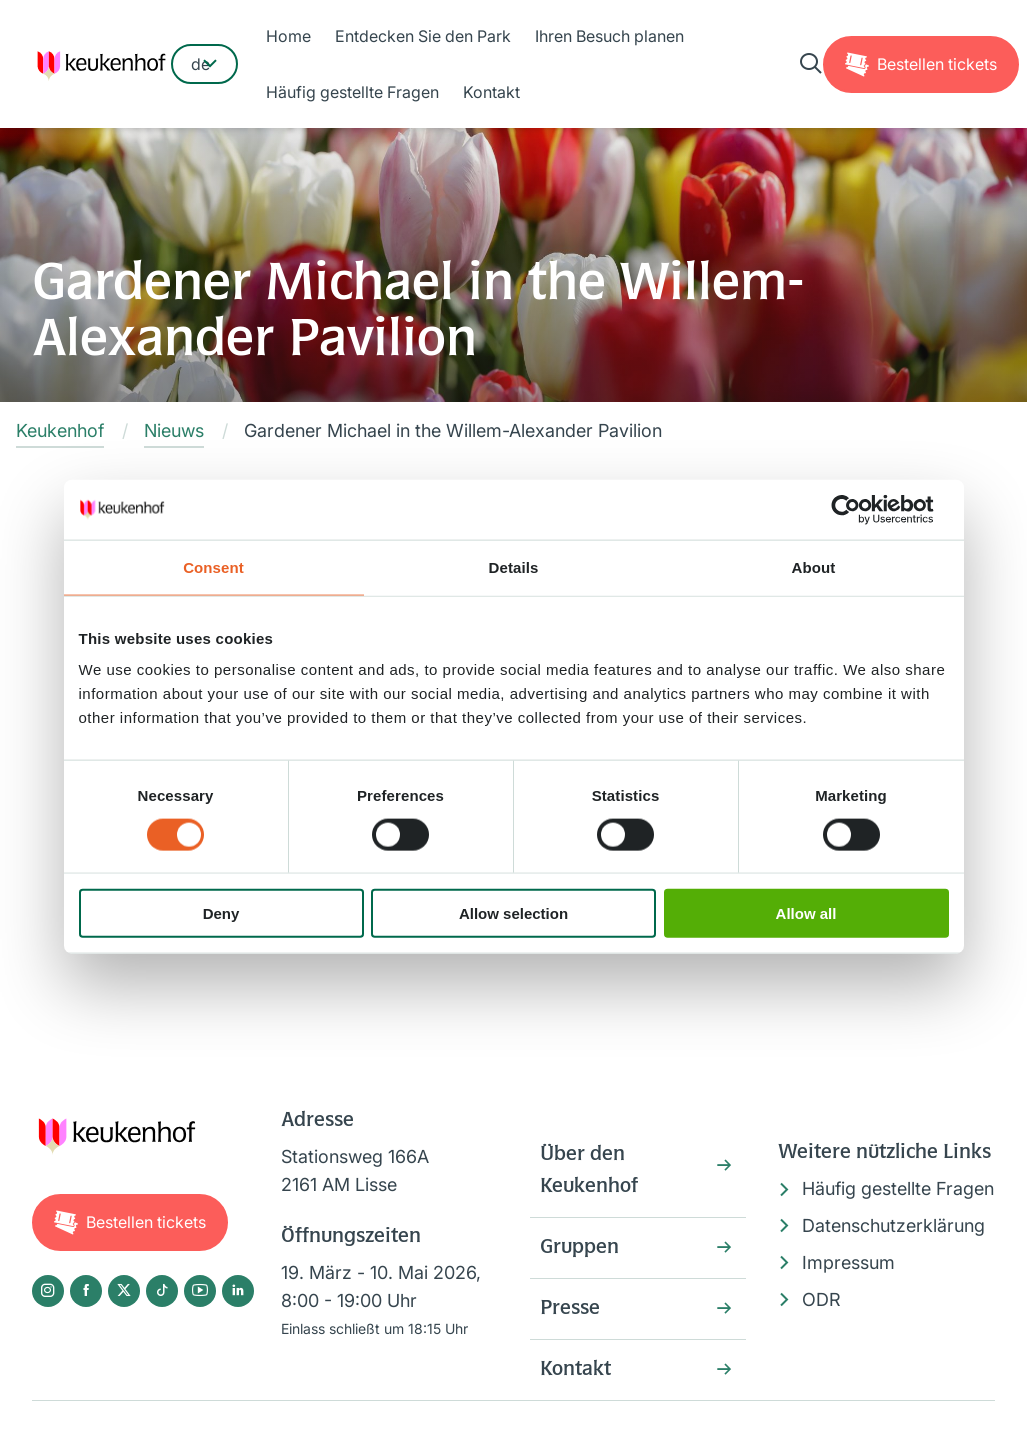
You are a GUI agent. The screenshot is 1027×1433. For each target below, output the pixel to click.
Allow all (806, 913)
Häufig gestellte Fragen (352, 92)
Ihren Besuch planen (609, 36)
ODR (821, 1299)
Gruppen (579, 1248)
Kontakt (491, 92)
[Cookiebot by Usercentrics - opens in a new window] (861, 509)
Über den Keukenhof (589, 1171)
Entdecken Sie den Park (423, 36)
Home (288, 36)
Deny (221, 913)
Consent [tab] (213, 566)
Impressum (848, 1262)
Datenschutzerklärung (893, 1225)
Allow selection (513, 913)
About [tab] (814, 566)
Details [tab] (514, 566)
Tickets (937, 64)
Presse (570, 1309)
